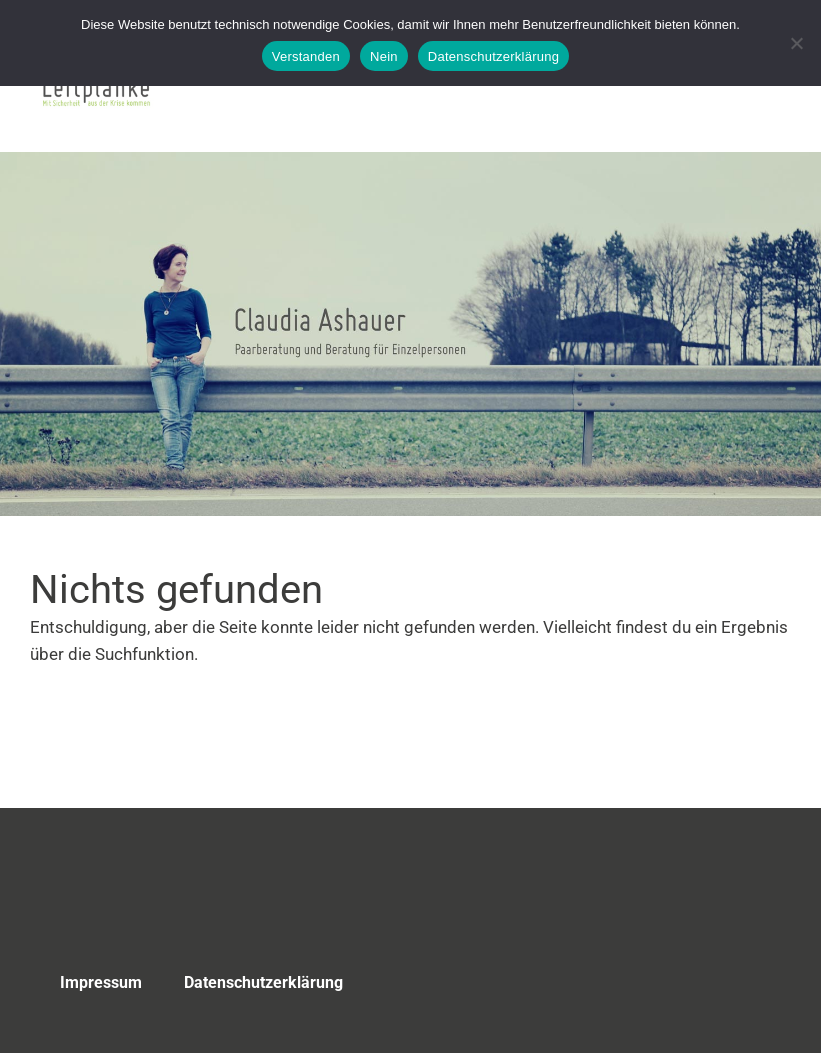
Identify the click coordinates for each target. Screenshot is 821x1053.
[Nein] (796, 43)
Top (740, 986)
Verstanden (306, 56)
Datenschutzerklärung (263, 982)
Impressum (101, 982)
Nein (384, 56)
